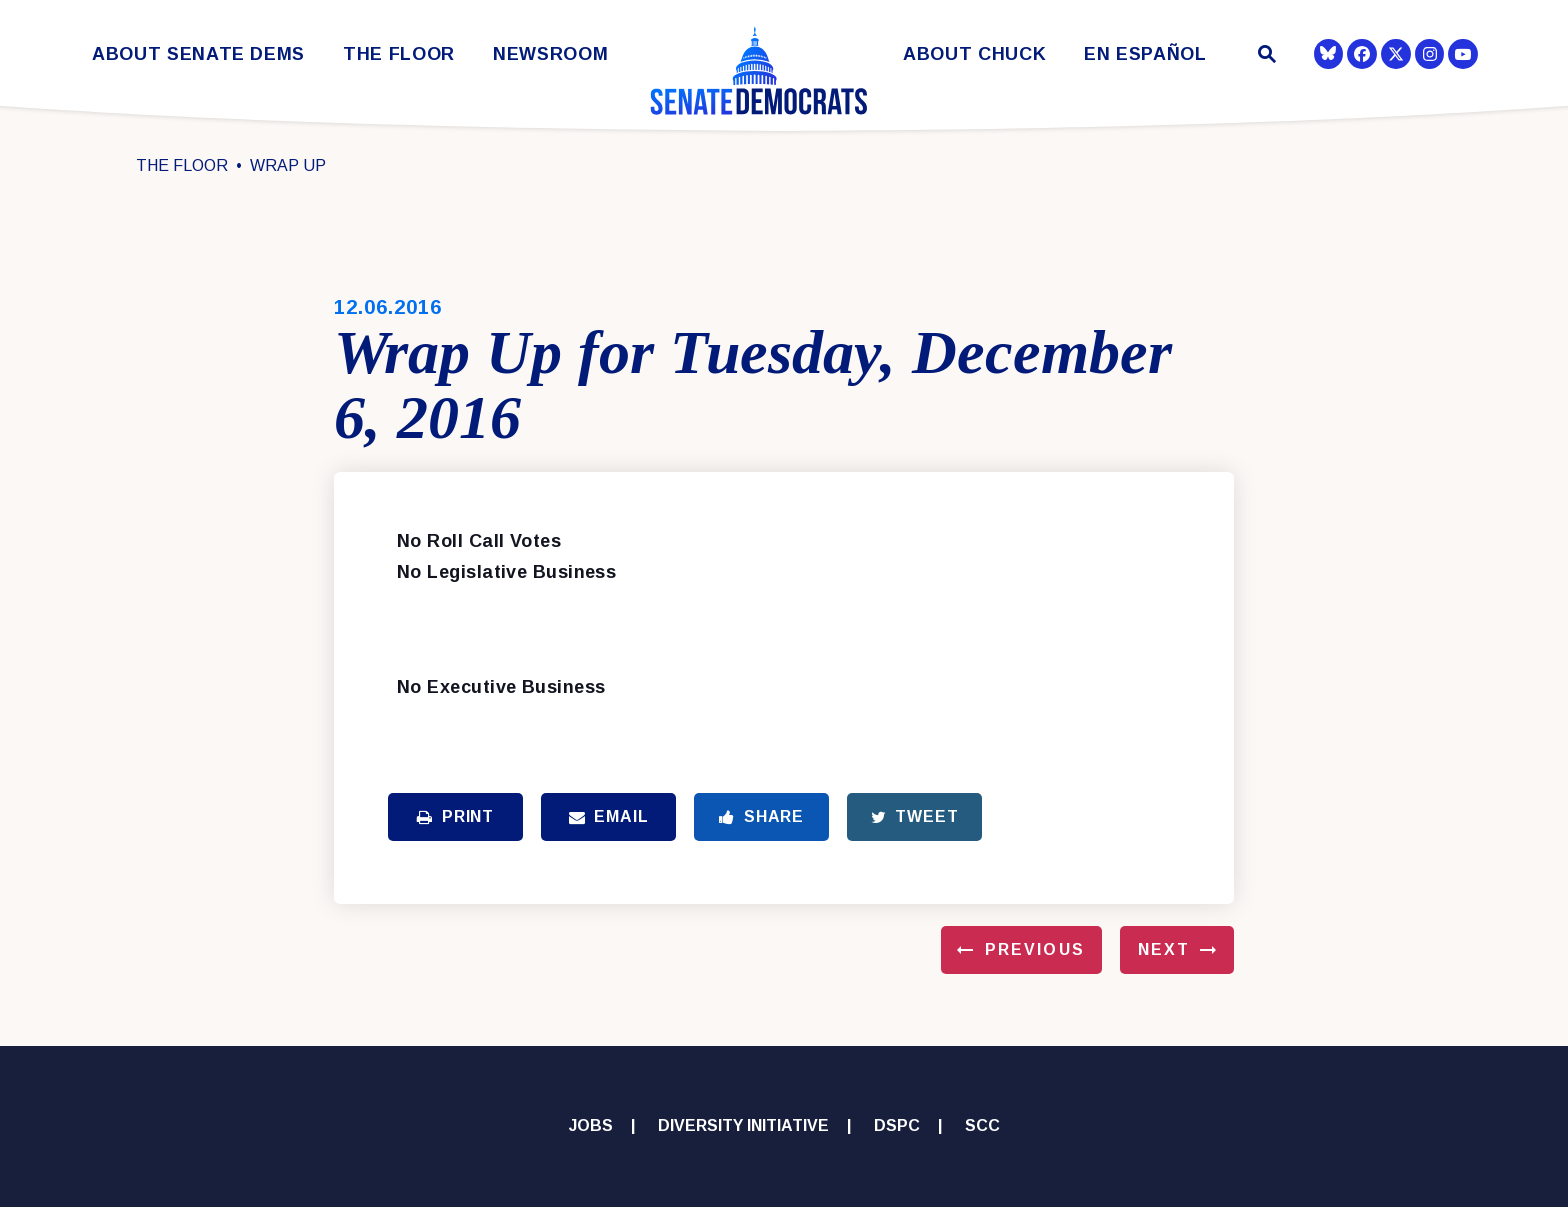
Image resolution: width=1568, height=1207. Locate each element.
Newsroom (550, 54)
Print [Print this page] (455, 816)
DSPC (897, 1125)
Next (1164, 949)
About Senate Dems (198, 54)
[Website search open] (1265, 56)
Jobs (591, 1125)
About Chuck (974, 54)
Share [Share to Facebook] (761, 816)
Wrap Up (288, 165)
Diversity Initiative (743, 1125)
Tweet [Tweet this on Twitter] (915, 816)
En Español (1145, 54)
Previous (1035, 949)
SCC (982, 1125)
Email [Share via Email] (609, 816)
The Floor (399, 54)
